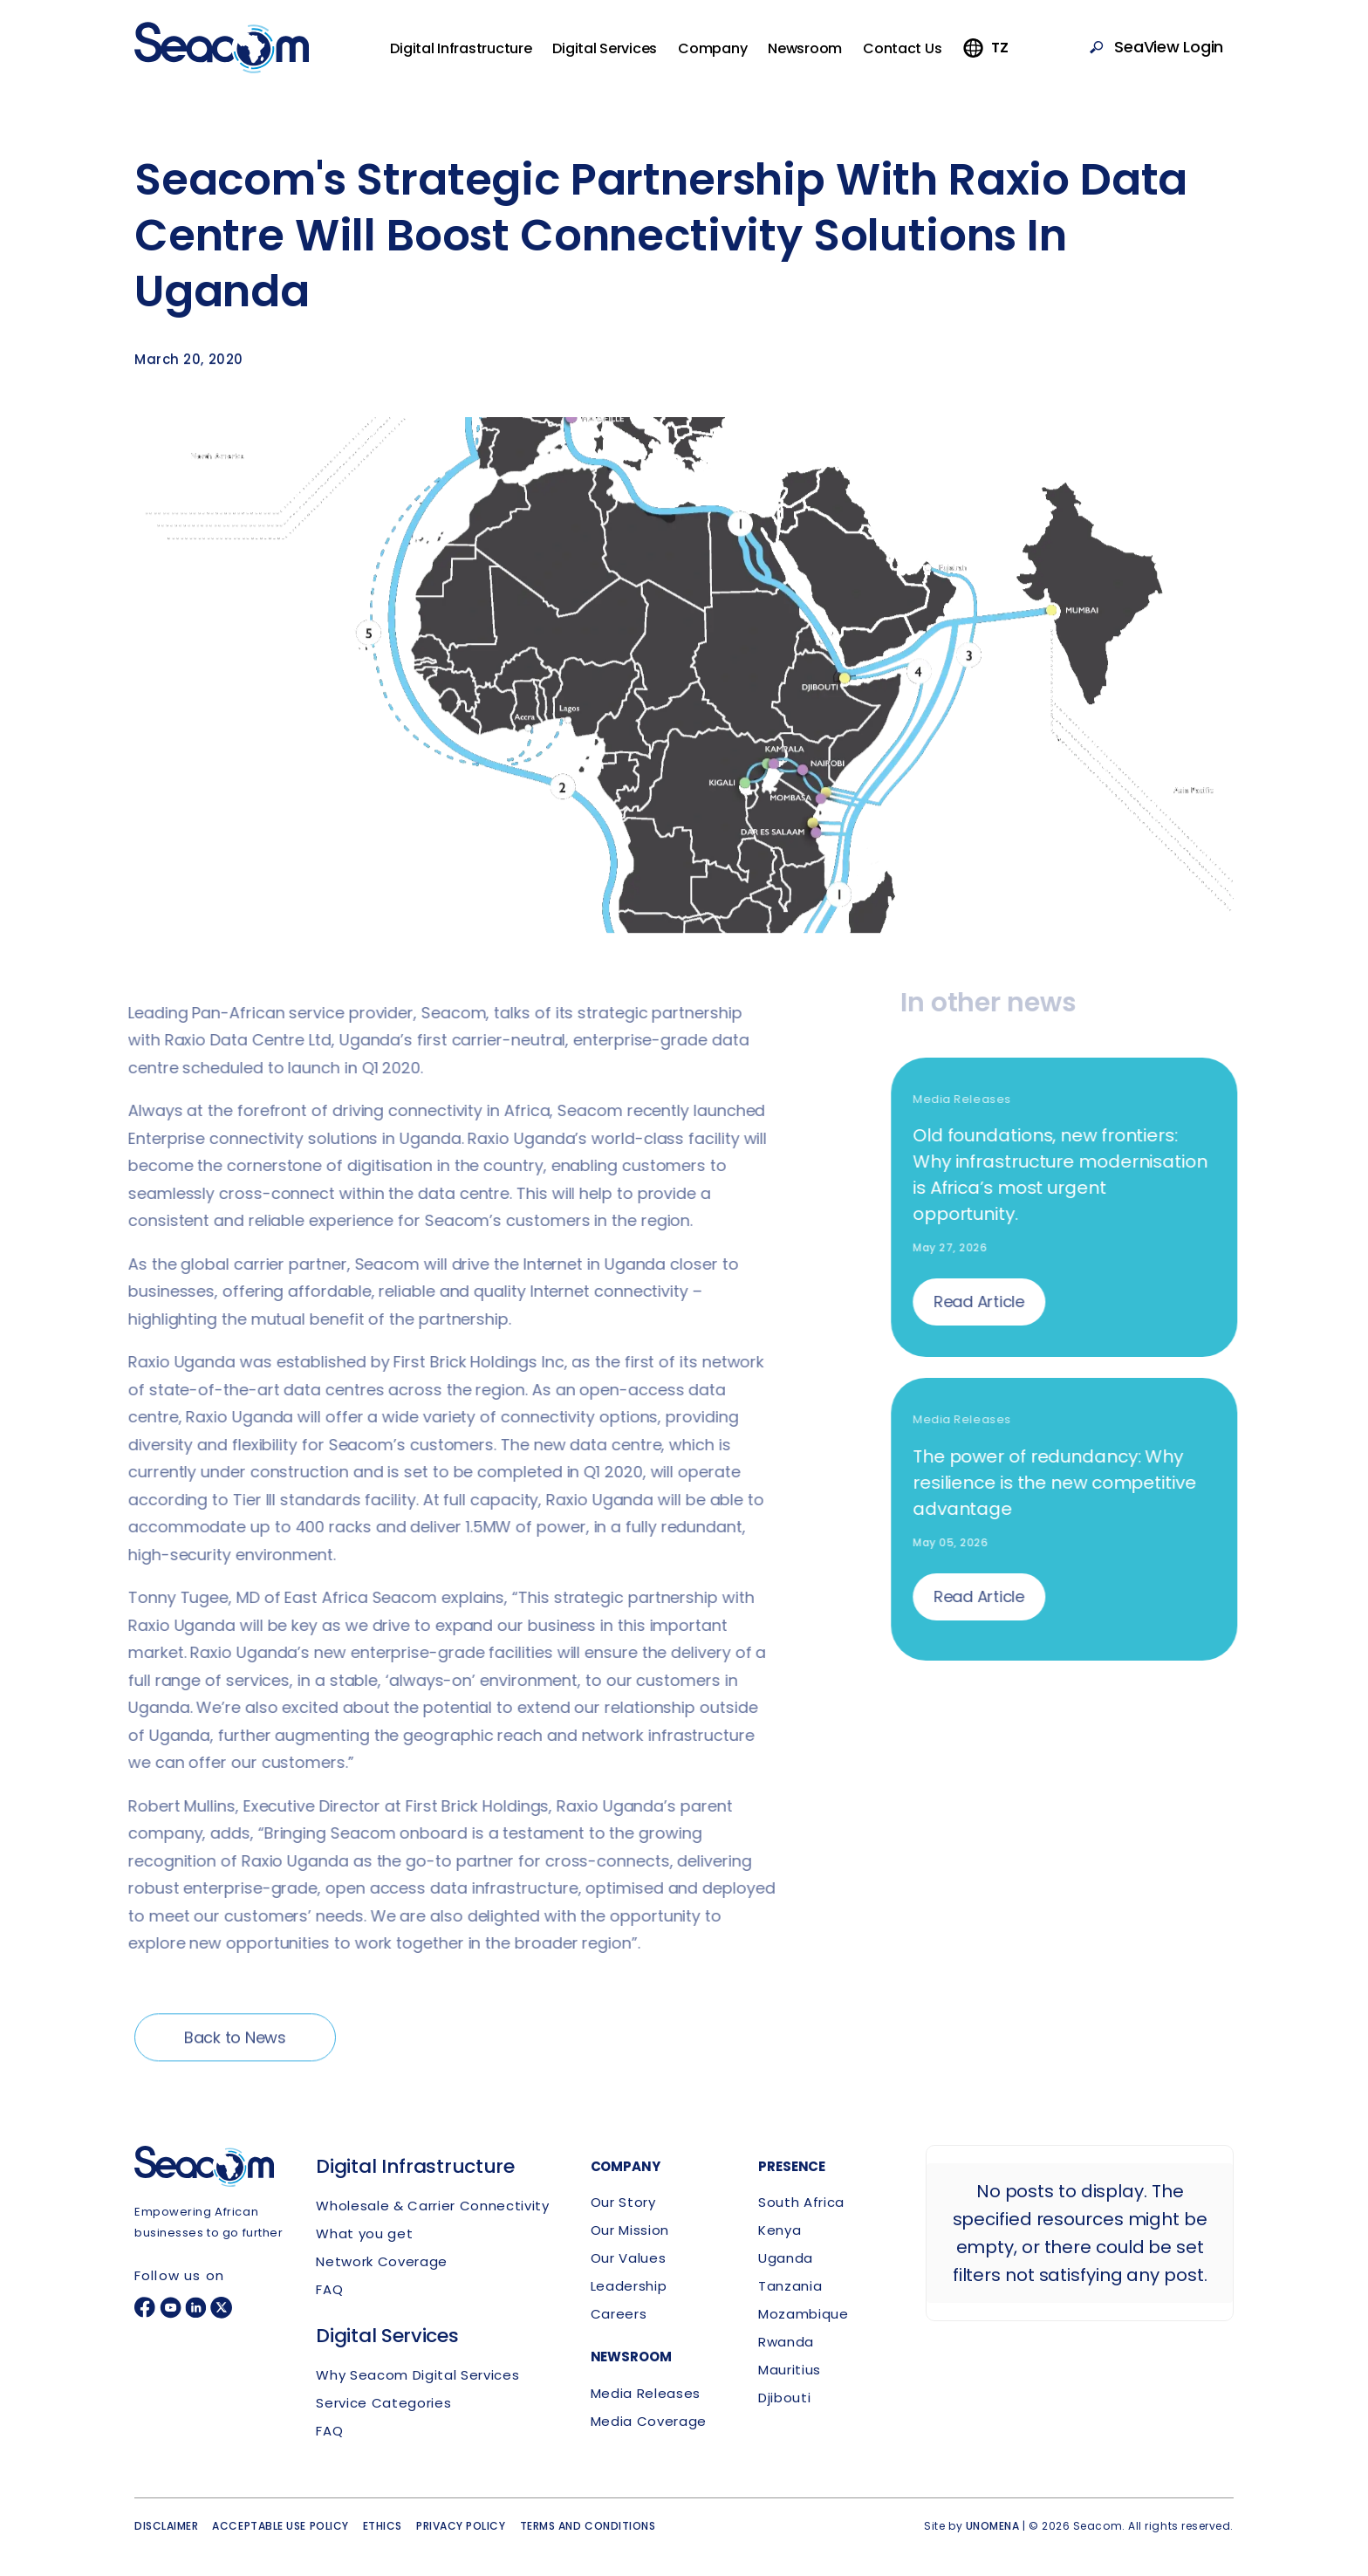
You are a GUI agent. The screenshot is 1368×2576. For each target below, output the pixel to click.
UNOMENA (993, 2525)
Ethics (382, 2525)
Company (712, 48)
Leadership (629, 2286)
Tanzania (790, 2286)
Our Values (629, 2258)
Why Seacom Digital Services (417, 2375)
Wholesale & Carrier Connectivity (432, 2205)
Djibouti (784, 2397)
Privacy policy (461, 2525)
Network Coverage (382, 2261)
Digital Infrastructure (460, 48)
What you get (364, 2233)
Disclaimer (166, 2525)
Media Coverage (649, 2421)
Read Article (986, 1302)
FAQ (329, 2289)
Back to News (235, 2044)
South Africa (801, 2202)
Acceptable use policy (280, 2525)
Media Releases (646, 2393)
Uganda (785, 2258)
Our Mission (630, 2230)
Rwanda (786, 2342)
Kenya (779, 2230)
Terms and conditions (588, 2525)
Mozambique (803, 2314)
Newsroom (805, 48)
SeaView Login (1168, 47)
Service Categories (383, 2403)
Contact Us (902, 48)
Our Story (623, 2202)
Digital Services (604, 48)
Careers (619, 2314)
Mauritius (789, 2369)
